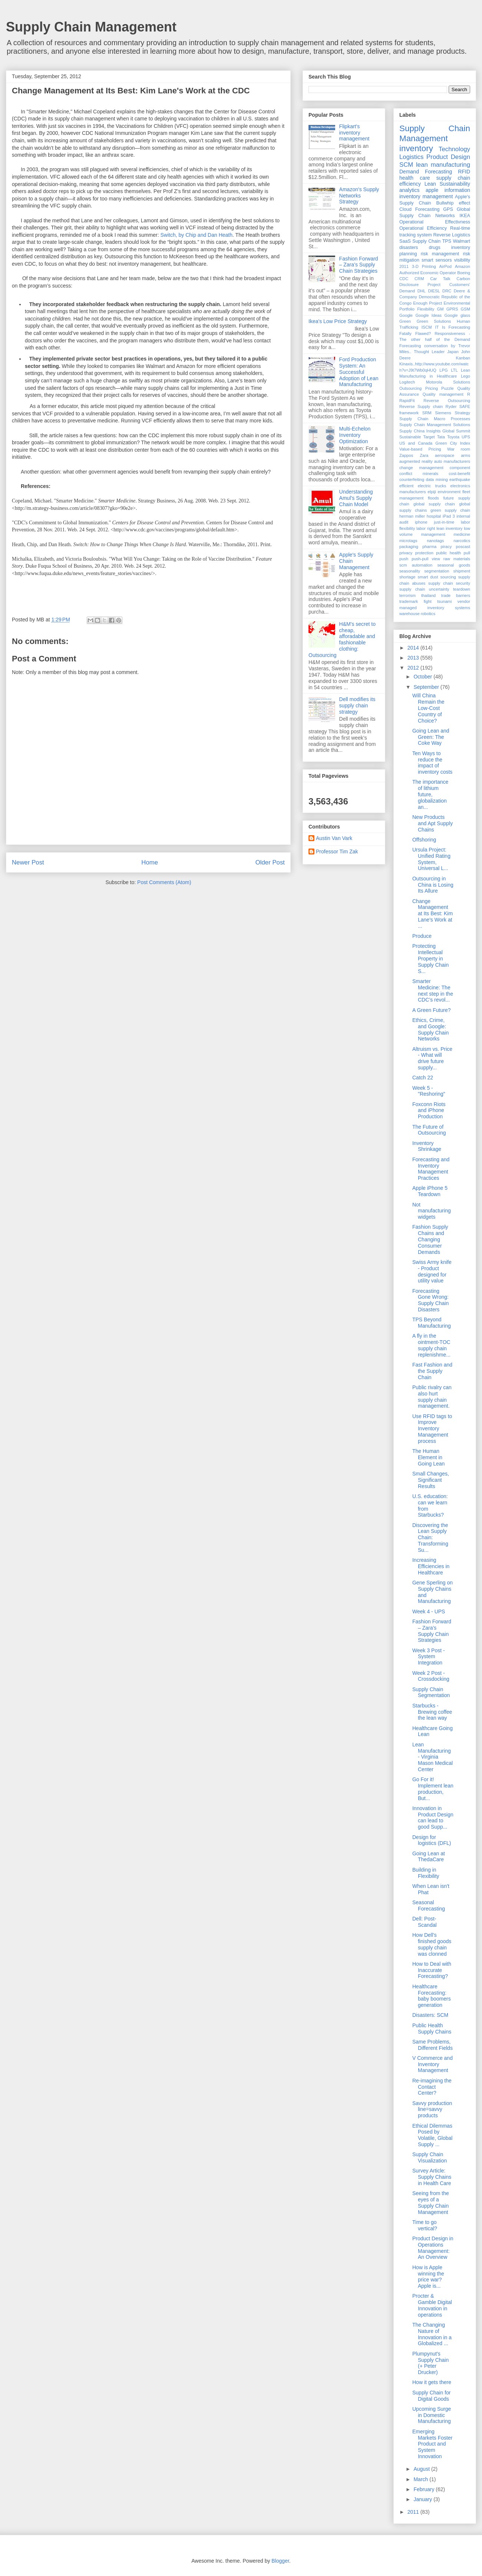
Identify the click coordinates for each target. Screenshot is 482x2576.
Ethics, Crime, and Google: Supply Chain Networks (430, 1029)
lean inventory (449, 528)
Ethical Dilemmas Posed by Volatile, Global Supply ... (432, 2135)
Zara (424, 455)
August (422, 2469)
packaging (408, 546)
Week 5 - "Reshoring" (428, 1091)
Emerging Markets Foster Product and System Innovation (432, 2444)
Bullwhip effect (453, 203)
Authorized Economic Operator (427, 272)
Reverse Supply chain (421, 406)
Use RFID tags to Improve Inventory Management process (432, 1428)
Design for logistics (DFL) (431, 1840)
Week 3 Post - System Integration (428, 1656)
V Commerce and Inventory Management (432, 2064)
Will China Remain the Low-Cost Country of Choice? (428, 708)
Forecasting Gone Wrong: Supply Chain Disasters (430, 1300)
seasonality (409, 571)
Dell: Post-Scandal (424, 1922)
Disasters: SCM (430, 2015)
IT (437, 327)
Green (405, 321)
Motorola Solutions (448, 382)
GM (440, 309)
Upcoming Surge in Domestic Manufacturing (431, 2415)
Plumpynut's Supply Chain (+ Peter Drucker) (430, 2363)
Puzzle (447, 388)
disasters (408, 247)
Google (406, 315)
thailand (428, 595)
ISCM (427, 327)
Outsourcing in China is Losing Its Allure (432, 885)
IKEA (464, 215)
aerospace (444, 455)
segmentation (436, 571)
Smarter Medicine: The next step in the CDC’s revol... (432, 990)
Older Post (270, 862)
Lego (465, 376)
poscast (463, 546)
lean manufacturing (443, 164)
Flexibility (425, 309)
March (421, 2479)
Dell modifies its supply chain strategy (357, 705)
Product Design (448, 156)
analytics (409, 190)
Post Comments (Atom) (164, 882)
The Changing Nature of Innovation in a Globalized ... (432, 2334)
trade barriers (455, 595)
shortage (407, 577)
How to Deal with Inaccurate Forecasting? (431, 1970)
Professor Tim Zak (337, 851)
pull (467, 553)
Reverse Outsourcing (446, 400)
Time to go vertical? (424, 2225)
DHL (421, 291)
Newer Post (28, 862)
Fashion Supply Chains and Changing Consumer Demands (430, 1239)
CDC (403, 278)
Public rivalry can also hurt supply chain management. (432, 1396)
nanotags (435, 540)
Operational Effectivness (434, 222)
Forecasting (427, 209)
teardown (461, 589)
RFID (464, 172)
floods (433, 498)
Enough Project (427, 303)
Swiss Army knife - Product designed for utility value (432, 1271)
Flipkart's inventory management (354, 132)
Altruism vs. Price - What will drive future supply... (432, 1058)
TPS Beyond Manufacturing (431, 1323)
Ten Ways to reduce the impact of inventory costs (432, 762)
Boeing (463, 272)
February (424, 2489)
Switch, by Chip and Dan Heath (196, 235)
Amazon (462, 266)
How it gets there (431, 2382)
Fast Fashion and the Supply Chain (432, 1371)
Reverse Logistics (451, 235)
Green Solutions (434, 321)
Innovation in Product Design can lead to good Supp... (432, 1817)
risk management (440, 253)
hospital (434, 516)
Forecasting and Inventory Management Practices (430, 1168)
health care (414, 178)
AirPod (445, 266)
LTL (454, 370)
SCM (406, 164)
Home (149, 862)
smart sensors (437, 260)
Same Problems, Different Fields (432, 2045)
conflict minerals (418, 473)
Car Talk (440, 278)
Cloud (405, 209)
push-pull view (426, 559)
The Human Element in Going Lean (428, 1457)
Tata (441, 437)
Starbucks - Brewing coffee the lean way (432, 1712)
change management (421, 467)
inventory (416, 148)
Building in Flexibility (425, 1873)
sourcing (448, 577)
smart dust (427, 577)
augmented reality (416, 461)
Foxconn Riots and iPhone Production (428, 1110)
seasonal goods (453, 565)
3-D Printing (424, 266)
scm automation (415, 565)
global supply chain (434, 504)
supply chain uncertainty (424, 589)
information (457, 190)
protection (424, 553)
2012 (413, 668)
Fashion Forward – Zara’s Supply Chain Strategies (358, 265)
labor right (425, 528)
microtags (408, 540)
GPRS (452, 309)
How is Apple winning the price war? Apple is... (428, 2276)
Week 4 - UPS (428, 1611)
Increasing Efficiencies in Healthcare (430, 1566)
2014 (413, 648)
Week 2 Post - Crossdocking (430, 1676)
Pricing (431, 388)
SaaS (405, 241)
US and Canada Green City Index (434, 443)
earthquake (459, 479)
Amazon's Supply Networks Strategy (359, 195)
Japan (452, 351)
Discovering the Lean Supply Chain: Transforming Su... (430, 1537)
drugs (434, 247)
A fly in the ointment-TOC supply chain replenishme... (431, 1345)
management (433, 534)
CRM (419, 278)
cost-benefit (459, 473)
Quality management (443, 394)
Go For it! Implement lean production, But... (432, 1788)
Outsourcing (410, 388)
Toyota (453, 437)
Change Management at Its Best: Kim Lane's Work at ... (432, 913)
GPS (448, 209)
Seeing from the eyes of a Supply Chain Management (430, 2202)
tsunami (444, 601)
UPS (466, 437)
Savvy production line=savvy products (432, 2109)
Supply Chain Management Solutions (434, 424)
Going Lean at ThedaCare (428, 1856)
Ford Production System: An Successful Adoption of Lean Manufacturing (359, 371)
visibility (462, 260)
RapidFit (407, 400)
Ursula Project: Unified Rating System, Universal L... (431, 859)
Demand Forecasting (425, 172)
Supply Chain (426, 241)
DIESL (434, 291)
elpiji (431, 491)
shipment (461, 571)
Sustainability (455, 184)
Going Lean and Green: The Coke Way (430, 737)
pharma (429, 546)
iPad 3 (449, 516)
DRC (446, 291)
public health (448, 553)
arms (465, 455)
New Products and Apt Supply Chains (432, 823)
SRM (427, 413)
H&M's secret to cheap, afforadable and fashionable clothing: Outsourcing (342, 639)
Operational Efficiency (423, 228)
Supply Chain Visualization (429, 2157)
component (460, 467)
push (403, 559)
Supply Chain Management (91, 26)
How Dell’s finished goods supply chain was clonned (431, 1944)
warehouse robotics (417, 613)
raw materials (456, 559)
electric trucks (432, 486)
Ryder (451, 406)
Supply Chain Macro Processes (434, 418)
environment (449, 491)
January (423, 2499)
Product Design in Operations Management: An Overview (432, 2247)
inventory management (426, 196)
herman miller (412, 516)
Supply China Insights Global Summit (434, 431)
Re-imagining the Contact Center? (432, 2087)
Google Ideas (428, 315)
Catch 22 (422, 1077)
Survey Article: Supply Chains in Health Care (431, 2177)
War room (458, 449)
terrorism (407, 595)
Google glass (458, 315)
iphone (421, 522)
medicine (461, 534)
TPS (447, 241)
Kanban (463, 358)
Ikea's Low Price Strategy (337, 321)
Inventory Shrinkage (426, 1146)
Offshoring (424, 840)
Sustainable (410, 437)
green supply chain (450, 510)
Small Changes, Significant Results (430, 1480)
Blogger (280, 2561)
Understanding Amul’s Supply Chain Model (356, 498)
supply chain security (449, 583)
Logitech (407, 382)
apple (432, 190)
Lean (430, 184)
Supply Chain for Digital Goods (431, 2396)
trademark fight (415, 601)
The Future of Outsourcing (429, 1130)
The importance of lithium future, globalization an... (430, 794)
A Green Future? (431, 1010)
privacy (405, 553)
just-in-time (444, 522)
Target (429, 437)
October (423, 677)
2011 (404, 266)
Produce (422, 936)
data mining (437, 479)
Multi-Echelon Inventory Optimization (355, 435)
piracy (446, 546)
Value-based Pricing (420, 449)
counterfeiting (411, 479)
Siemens (443, 413)
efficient (406, 486)
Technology (454, 149)
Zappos (406, 455)
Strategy (462, 413)
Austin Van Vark (334, 838)
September (426, 687)
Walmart (461, 241)
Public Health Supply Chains (431, 2028)
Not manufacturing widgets (431, 1211)
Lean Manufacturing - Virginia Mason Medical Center (432, 1757)
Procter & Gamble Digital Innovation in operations (432, 2305)
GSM (465, 309)
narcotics (461, 540)
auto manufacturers (452, 461)
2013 (413, 658)
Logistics (411, 156)
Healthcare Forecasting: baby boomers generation (431, 1996)
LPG (443, 370)
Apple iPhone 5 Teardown (430, 1191)
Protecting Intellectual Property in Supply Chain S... (430, 958)
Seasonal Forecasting (428, 1905)
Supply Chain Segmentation (431, 1692)
